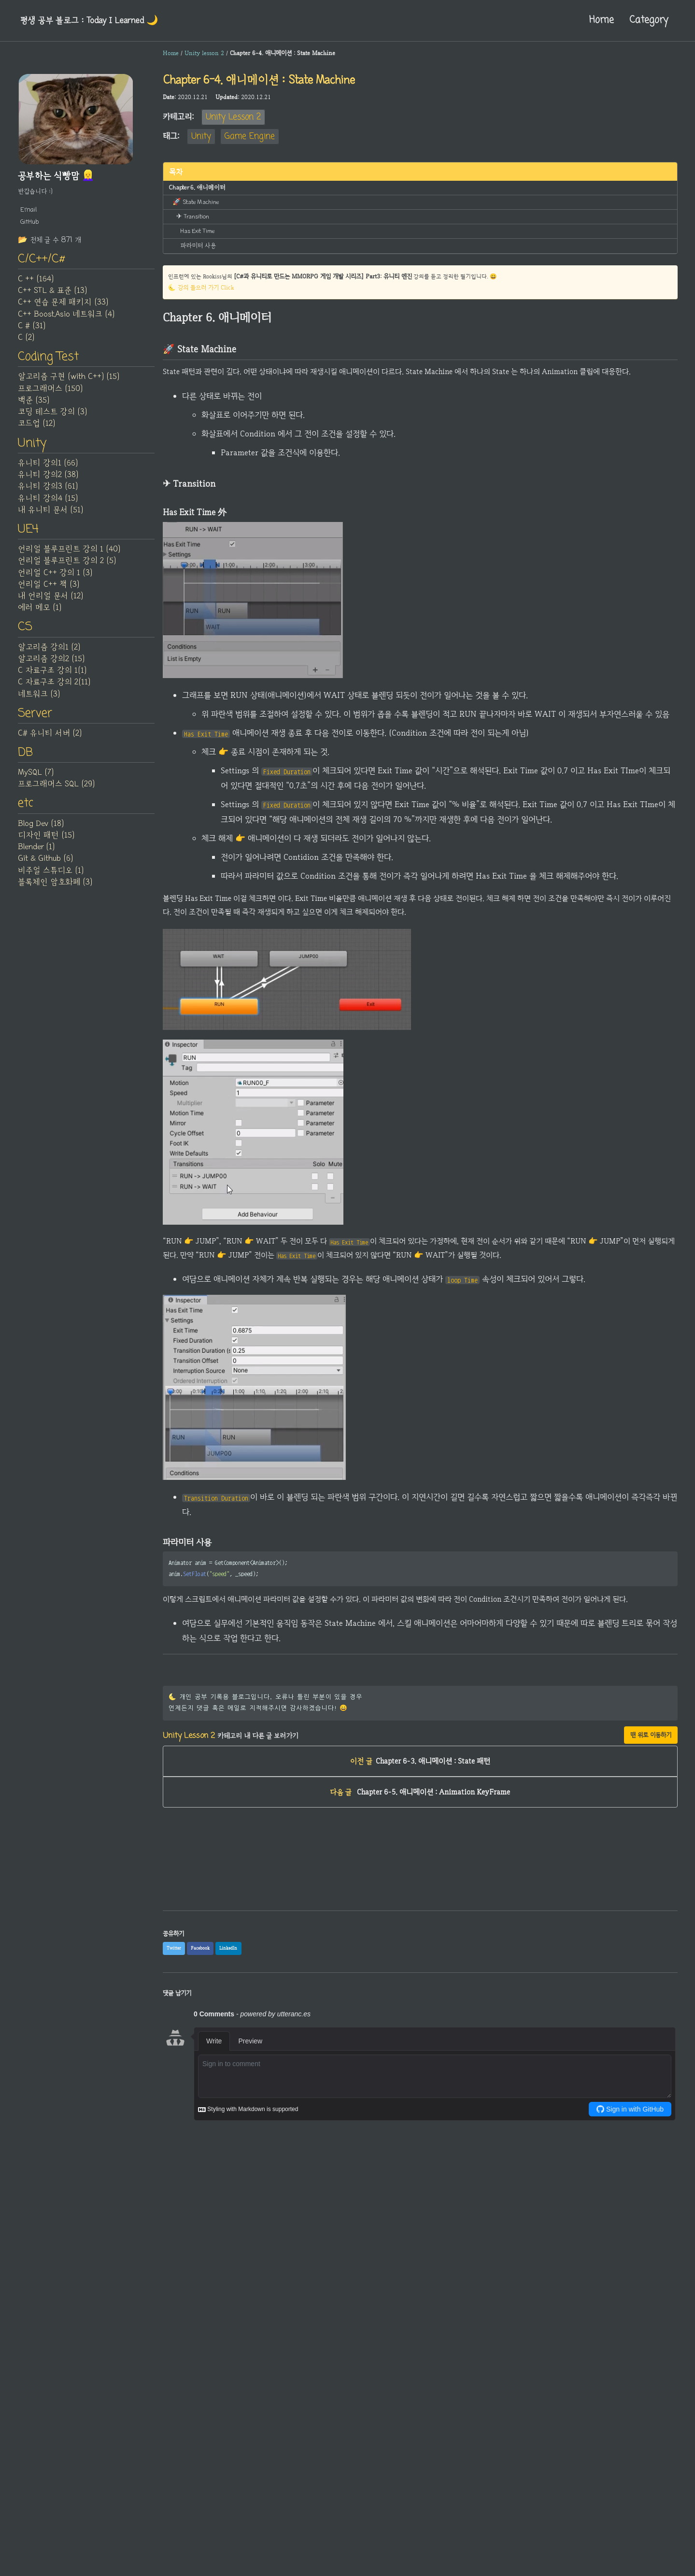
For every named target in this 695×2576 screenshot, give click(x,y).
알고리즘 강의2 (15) (51, 665)
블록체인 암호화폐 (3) (55, 891)
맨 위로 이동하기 (650, 1753)
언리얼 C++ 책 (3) (48, 589)
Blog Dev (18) (41, 832)
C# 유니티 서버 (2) (50, 740)
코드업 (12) (36, 427)
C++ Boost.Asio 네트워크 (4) (66, 316)
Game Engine (250, 136)
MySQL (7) (36, 780)
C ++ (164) (36, 281)
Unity (201, 136)
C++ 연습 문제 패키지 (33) (63, 304)
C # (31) (31, 328)
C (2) (26, 340)
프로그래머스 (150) (50, 391)
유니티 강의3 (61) (48, 490)
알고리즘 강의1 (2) (49, 653)
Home (596, 20)
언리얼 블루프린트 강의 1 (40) (69, 554)
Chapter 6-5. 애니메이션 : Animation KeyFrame (420, 1814)
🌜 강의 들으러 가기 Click (201, 285)
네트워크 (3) (39, 700)
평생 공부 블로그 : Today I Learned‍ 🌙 (94, 20)
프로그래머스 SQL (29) (56, 792)
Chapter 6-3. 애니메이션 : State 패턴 (420, 1781)
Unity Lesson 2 (233, 117)
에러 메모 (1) (39, 613)
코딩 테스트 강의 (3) (52, 415)
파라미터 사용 (198, 242)
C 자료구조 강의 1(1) (52, 676)
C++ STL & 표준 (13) (52, 293)
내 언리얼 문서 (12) (50, 601)
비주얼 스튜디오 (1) (51, 879)
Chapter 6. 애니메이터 (194, 187)
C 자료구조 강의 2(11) (54, 688)
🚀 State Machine (194, 201)
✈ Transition (193, 215)
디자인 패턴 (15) (46, 844)
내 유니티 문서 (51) (50, 514)
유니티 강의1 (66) (48, 467)
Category (646, 20)
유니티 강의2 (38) (48, 479)
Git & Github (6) (45, 867)
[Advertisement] (420, 1906)
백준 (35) (33, 403)
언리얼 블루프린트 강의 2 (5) (67, 566)
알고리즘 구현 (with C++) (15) (68, 380)
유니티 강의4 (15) (48, 502)
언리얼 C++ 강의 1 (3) (55, 577)
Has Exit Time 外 (201, 229)
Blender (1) (36, 856)
